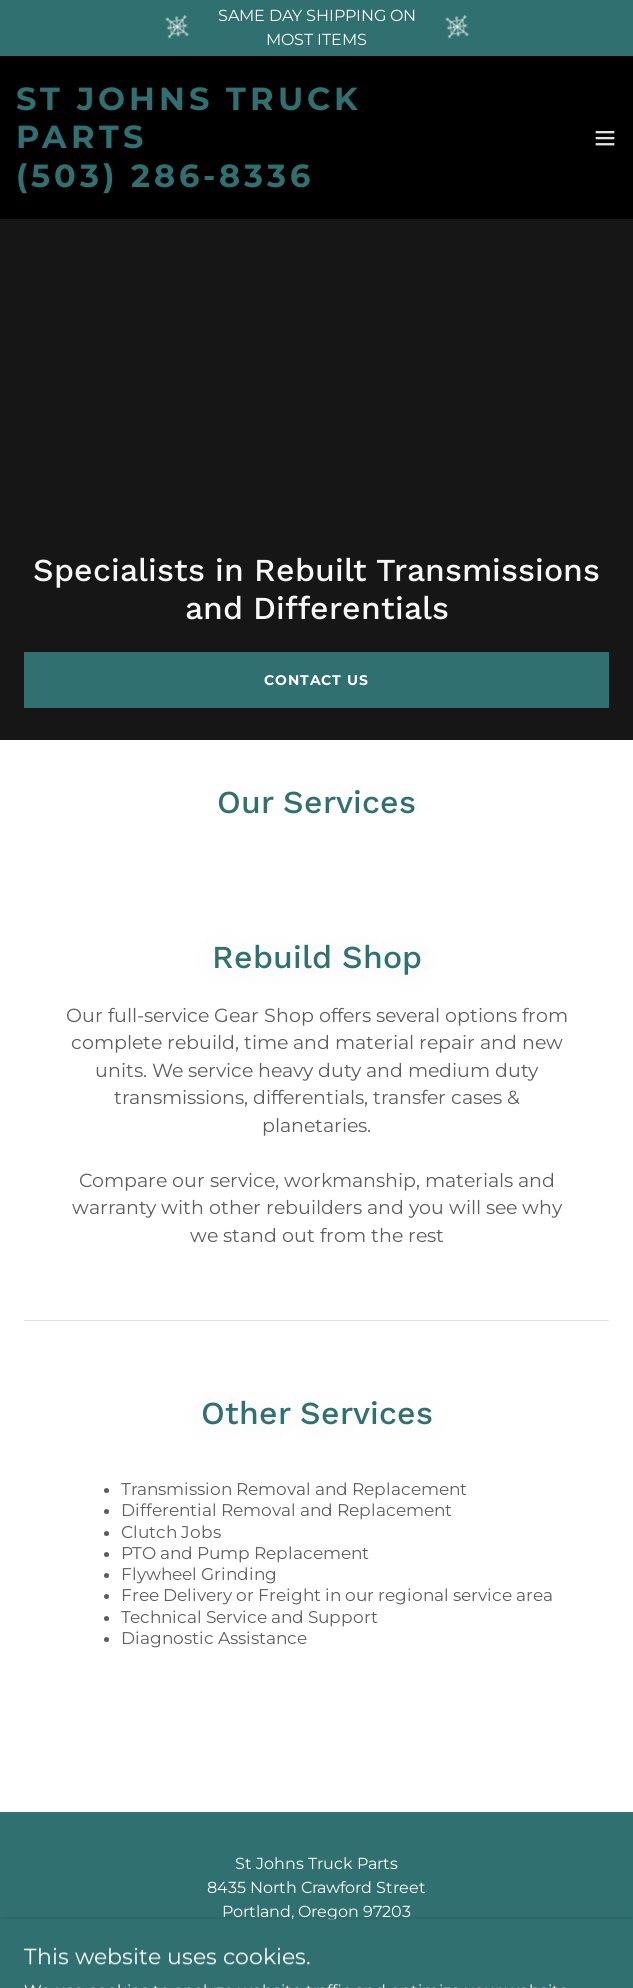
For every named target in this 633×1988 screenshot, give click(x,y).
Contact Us (316, 680)
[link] (224, 137)
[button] (605, 138)
